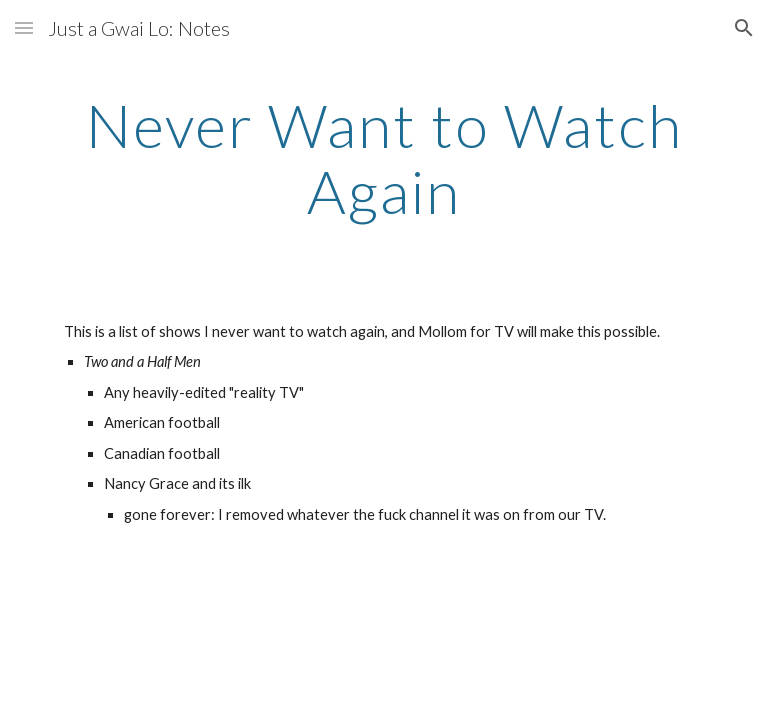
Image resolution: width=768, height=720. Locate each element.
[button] (24, 27)
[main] (383, 158)
